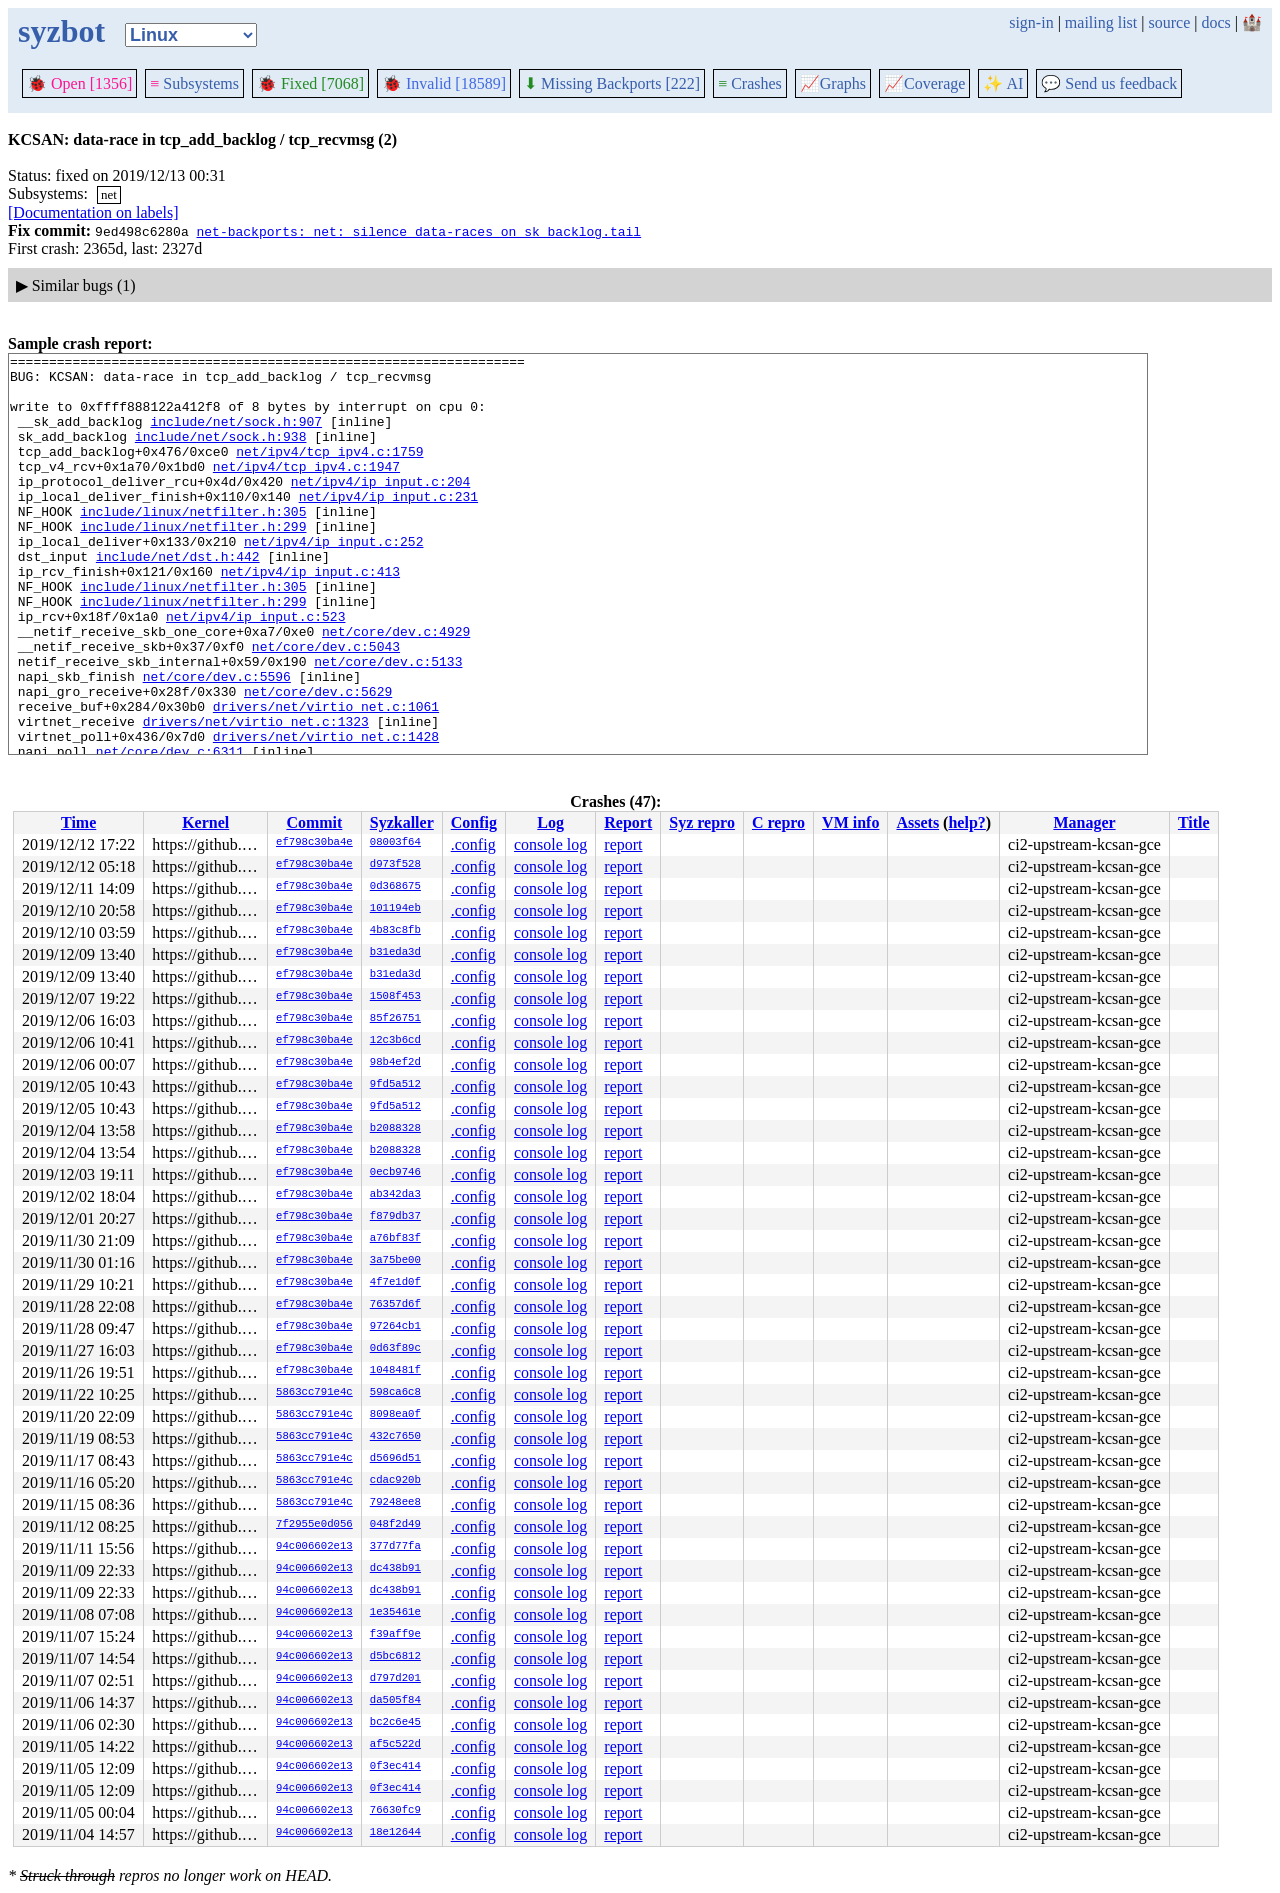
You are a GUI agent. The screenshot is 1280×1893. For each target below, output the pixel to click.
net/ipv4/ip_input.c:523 (255, 670)
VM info (850, 822)
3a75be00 (395, 1261)
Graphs (833, 83)
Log (550, 822)
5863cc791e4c (314, 1393)
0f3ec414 (395, 1767)
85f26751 (395, 1019)
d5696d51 (395, 1459)
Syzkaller (402, 822)
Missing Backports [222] (612, 83)
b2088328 (395, 1129)
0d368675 (395, 887)
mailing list (1101, 22)
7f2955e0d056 (314, 1525)
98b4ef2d (395, 1063)
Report (628, 822)
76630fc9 (395, 1811)
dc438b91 (395, 1569)
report (623, 844)
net (109, 194)
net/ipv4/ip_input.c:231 (388, 526)
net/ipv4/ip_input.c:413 (310, 616)
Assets (917, 822)
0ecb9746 (395, 1173)
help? (966, 822)
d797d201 (395, 1679)
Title (1194, 822)
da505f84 (395, 1701)
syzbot (61, 31)
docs (1215, 22)
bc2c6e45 (395, 1723)
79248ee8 (395, 1503)
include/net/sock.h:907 (236, 436)
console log (550, 844)
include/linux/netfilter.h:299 (193, 562)
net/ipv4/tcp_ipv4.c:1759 (329, 472)
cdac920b (395, 1481)
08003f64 (395, 843)
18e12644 (395, 1833)
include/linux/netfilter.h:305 (193, 544)
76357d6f (395, 1305)
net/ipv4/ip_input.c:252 (333, 580)
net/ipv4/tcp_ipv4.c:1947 (306, 490)
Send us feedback (1109, 83)
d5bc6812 (395, 1657)
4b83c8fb (395, 931)
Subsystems (194, 83)
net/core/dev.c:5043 (326, 706)
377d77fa (395, 1547)
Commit (314, 822)
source (1170, 22)
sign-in (1031, 22)
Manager (1084, 822)
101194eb (395, 909)
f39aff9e (395, 1635)
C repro (778, 822)
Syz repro (702, 822)
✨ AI (1003, 83)
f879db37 (395, 1217)
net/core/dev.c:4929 (396, 688)
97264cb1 (395, 1327)
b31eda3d (395, 953)
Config (474, 822)
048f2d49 (395, 1525)
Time (78, 822)
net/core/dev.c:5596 (217, 742)
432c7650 (395, 1437)
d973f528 (395, 865)
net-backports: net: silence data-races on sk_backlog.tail (418, 231)
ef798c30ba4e (314, 843)
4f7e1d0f (395, 1283)
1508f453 (395, 997)
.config (473, 844)
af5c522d (395, 1745)
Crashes (750, 83)
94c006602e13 (314, 1547)
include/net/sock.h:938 (221, 454)
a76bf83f (395, 1239)
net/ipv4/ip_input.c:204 (380, 508)
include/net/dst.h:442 (178, 598)
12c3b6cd (395, 1041)
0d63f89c (395, 1349)
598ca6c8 (395, 1393)
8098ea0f (395, 1415)
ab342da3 (395, 1195)
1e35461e (395, 1613)
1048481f (395, 1371)
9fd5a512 (395, 1085)
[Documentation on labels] (93, 212)
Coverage (924, 83)
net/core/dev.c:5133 (388, 724)
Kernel (205, 822)
